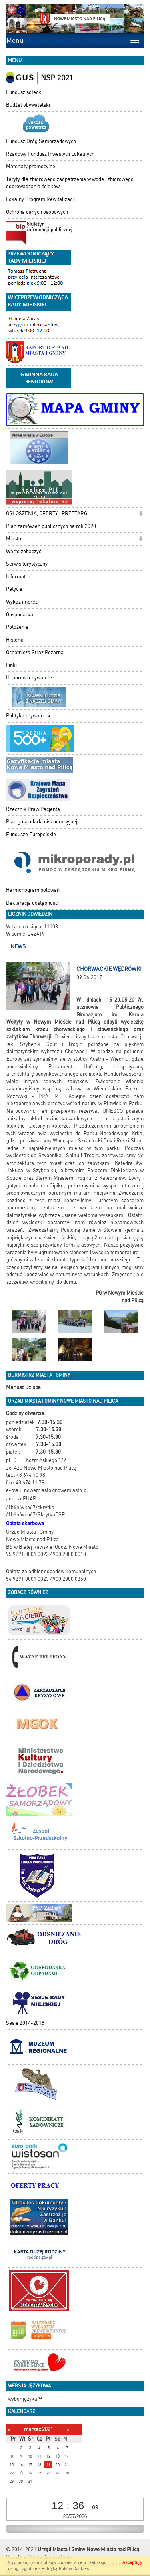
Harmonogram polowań (33, 890)
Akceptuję (132, 2562)
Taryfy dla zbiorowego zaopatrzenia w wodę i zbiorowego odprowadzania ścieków (70, 183)
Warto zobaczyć (23, 551)
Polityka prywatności (29, 716)
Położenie (17, 627)
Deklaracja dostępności (32, 903)
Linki (11, 665)
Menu (15, 40)
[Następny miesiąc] (68, 2430)
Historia (15, 640)
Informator (18, 577)
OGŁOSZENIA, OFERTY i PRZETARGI (47, 513)
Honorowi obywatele (29, 678)
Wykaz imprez (22, 602)
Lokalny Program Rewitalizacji (40, 199)
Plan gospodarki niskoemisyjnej (41, 822)
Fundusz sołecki (24, 92)
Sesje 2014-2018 (25, 2023)
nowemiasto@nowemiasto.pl (56, 1490)
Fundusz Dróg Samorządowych (41, 141)
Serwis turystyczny (27, 564)
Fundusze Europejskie (31, 834)
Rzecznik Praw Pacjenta (33, 809)
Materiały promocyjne (30, 166)
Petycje (14, 589)
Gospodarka (19, 615)
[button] (140, 514)
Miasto (13, 539)
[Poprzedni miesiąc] (9, 2430)
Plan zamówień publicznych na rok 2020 (51, 526)
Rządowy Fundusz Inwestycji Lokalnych (50, 154)
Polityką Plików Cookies (65, 2568)
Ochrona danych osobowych (37, 212)
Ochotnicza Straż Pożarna (35, 652)
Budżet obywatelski (28, 105)
